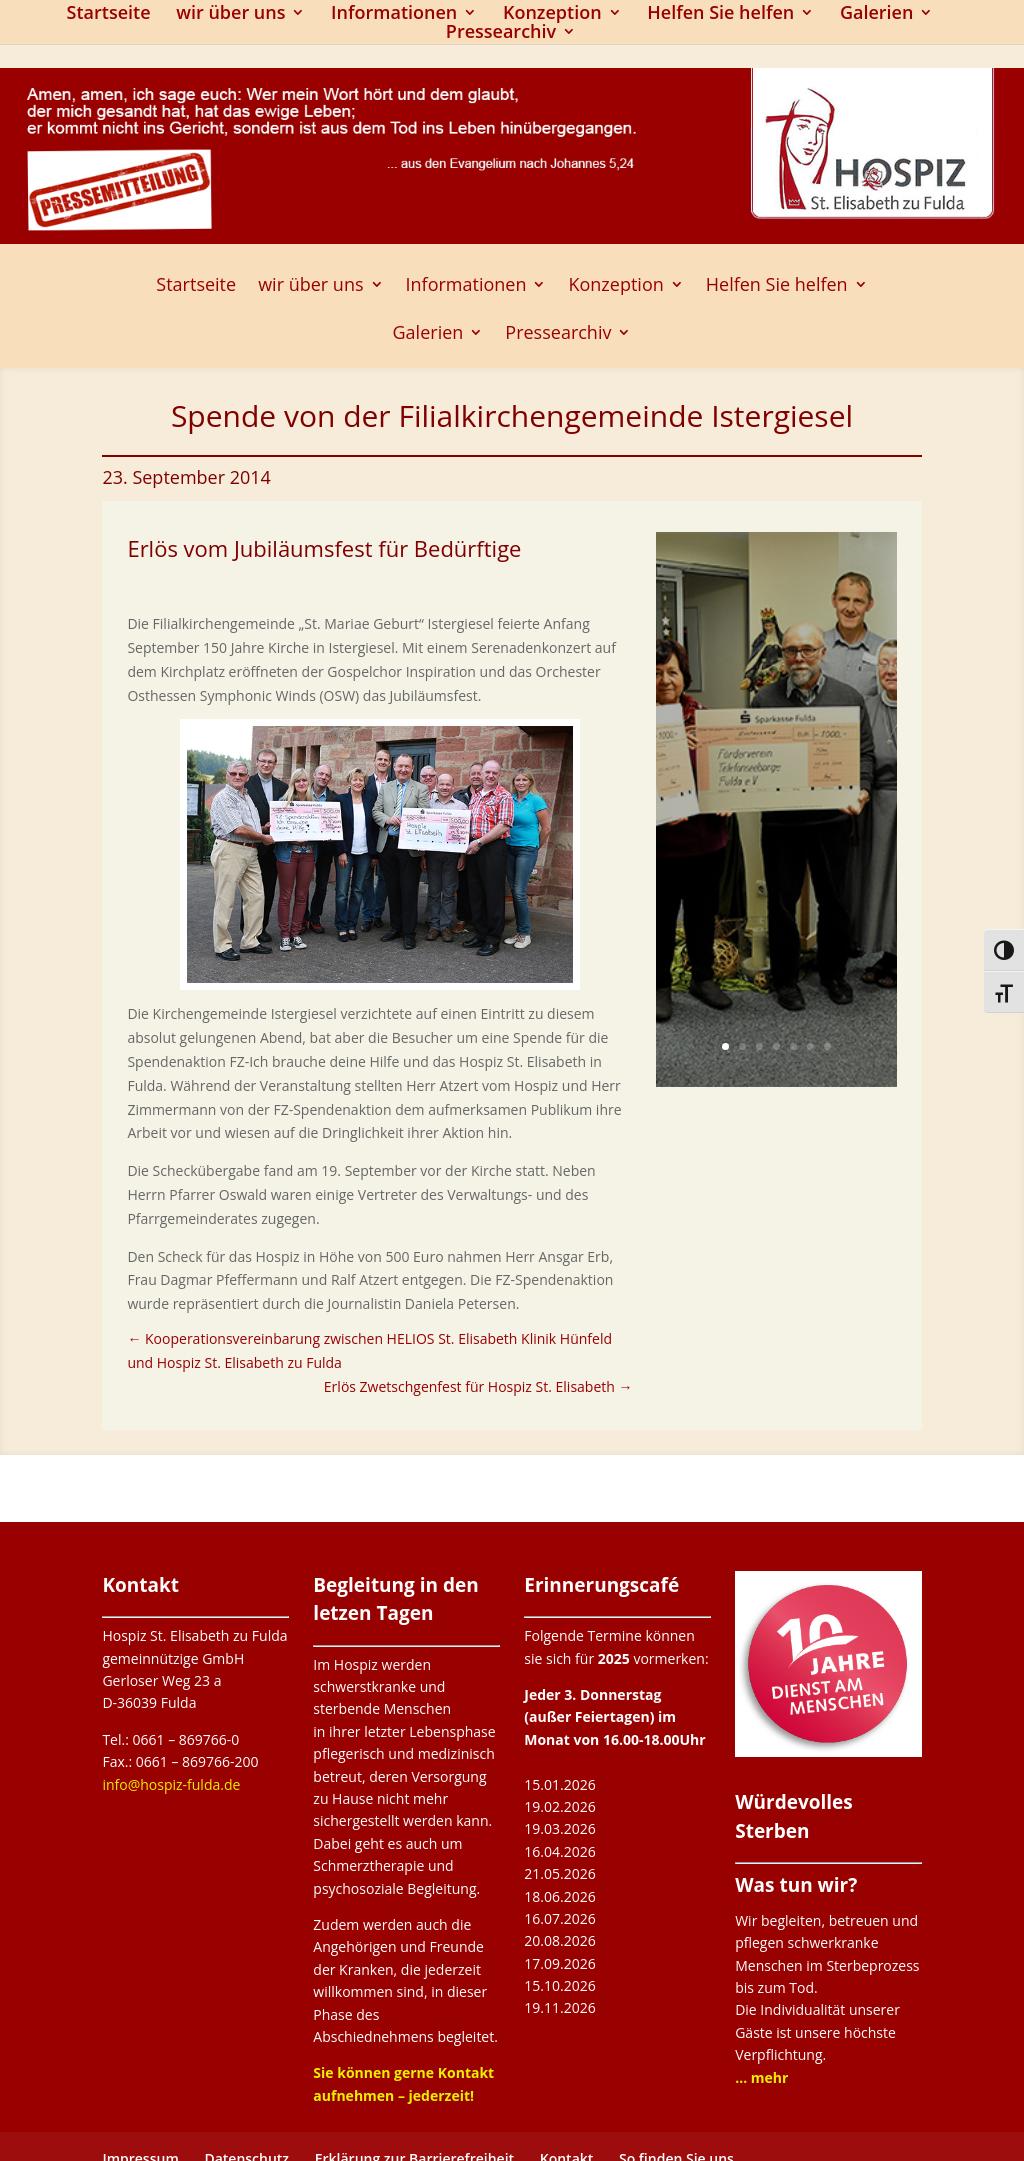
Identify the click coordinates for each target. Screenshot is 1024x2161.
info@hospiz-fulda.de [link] (171, 1784)
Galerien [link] (877, 14)
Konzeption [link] (552, 14)
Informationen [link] (394, 14)
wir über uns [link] (230, 14)
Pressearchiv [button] (501, 33)
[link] (380, 982)
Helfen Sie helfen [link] (720, 14)
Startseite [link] (109, 14)
